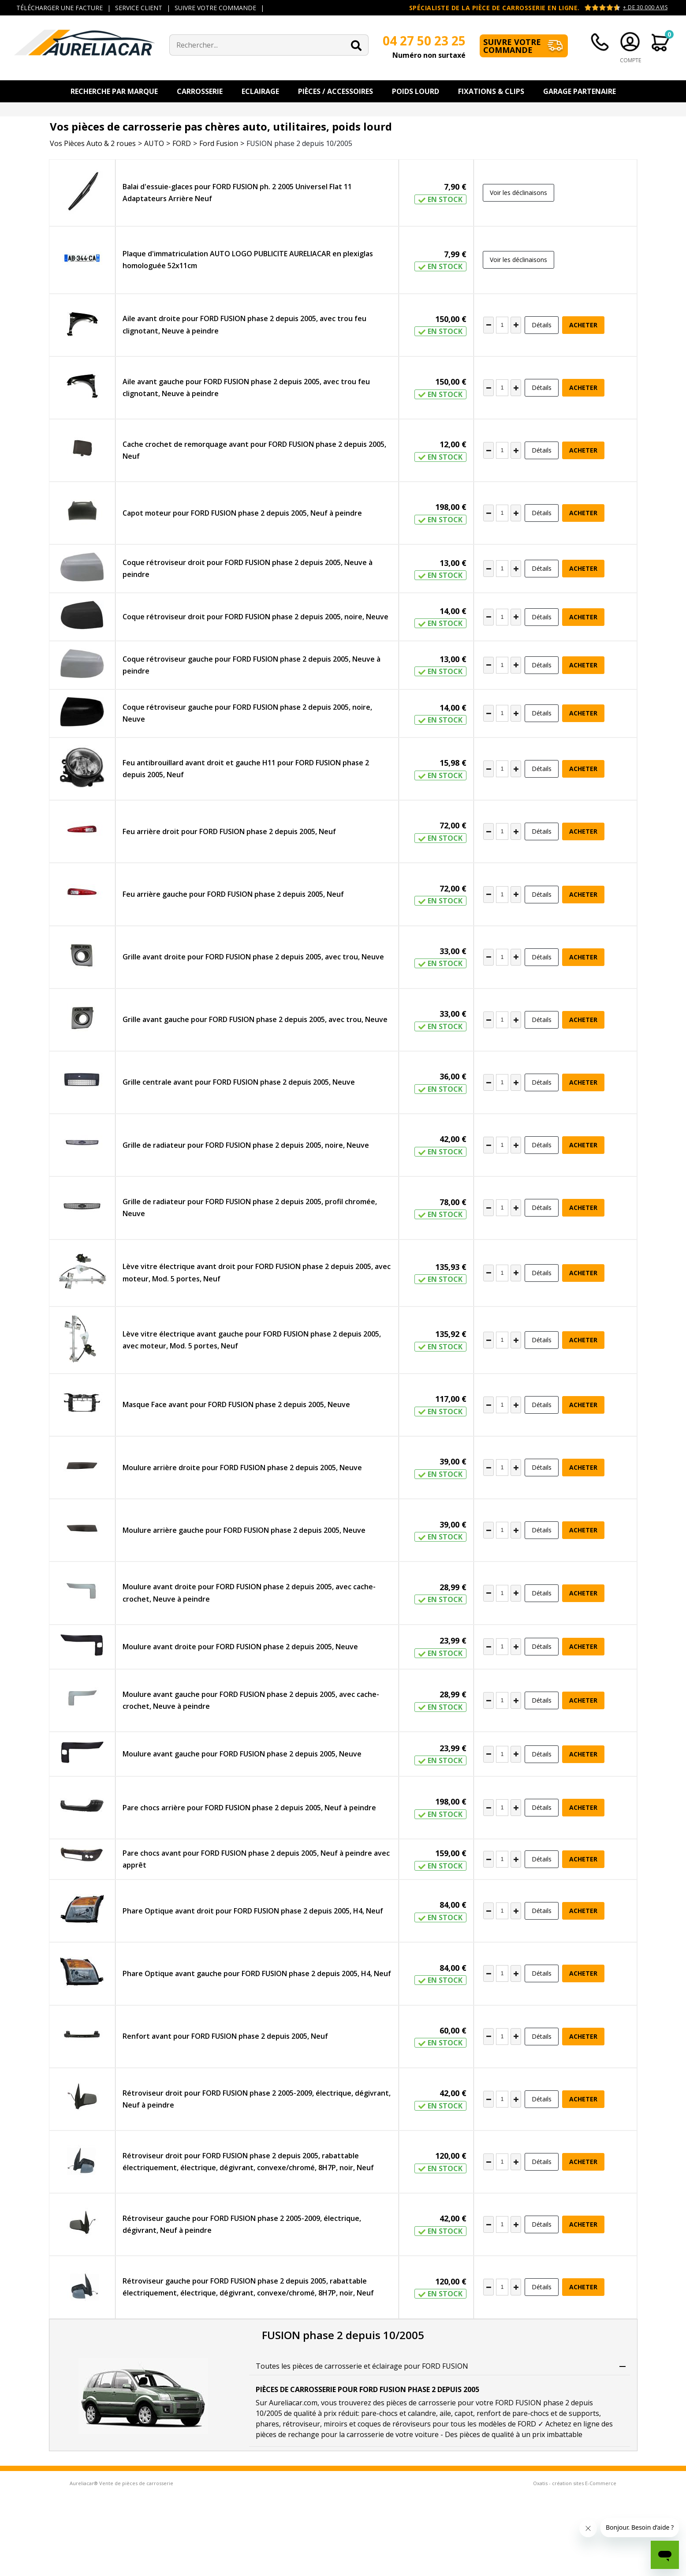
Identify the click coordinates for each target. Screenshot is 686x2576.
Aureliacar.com (293, 2403)
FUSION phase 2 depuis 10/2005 (299, 143)
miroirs (335, 2424)
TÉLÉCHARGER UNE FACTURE (59, 8)
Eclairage (260, 91)
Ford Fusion (218, 143)
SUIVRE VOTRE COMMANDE (215, 8)
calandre (422, 2413)
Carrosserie (200, 91)
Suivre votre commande (512, 46)
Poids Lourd (415, 91)
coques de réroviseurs (394, 2424)
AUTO (154, 143)
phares (267, 2424)
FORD (181, 143)
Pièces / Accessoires (335, 91)
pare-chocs (379, 2413)
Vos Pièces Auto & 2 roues (93, 143)
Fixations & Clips (491, 91)
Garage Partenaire (579, 91)
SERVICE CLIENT (138, 8)
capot (464, 2413)
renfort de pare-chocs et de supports (538, 2413)
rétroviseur (301, 2424)
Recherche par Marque (114, 91)
